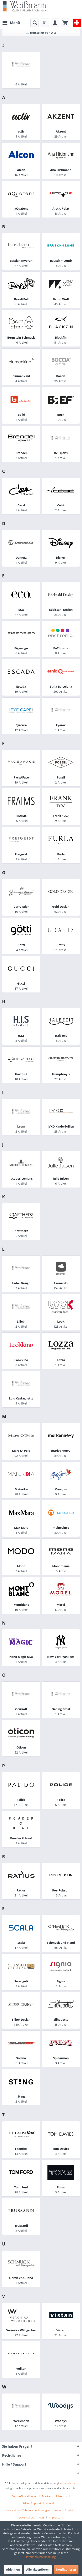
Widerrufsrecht (64, 2510)
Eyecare (21, 725)
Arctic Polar (60, 208)
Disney (61, 558)
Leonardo (61, 1283)
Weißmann (21, 2421)
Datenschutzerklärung (41, 2557)
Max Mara (21, 1528)
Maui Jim (61, 1489)
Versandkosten (68, 2483)
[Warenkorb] (65, 23)
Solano (21, 2058)
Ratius (21, 1890)
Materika (21, 1489)
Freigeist (21, 854)
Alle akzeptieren (38, 2569)
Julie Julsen (61, 1178)
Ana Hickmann (60, 170)
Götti (21, 945)
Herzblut (21, 1074)
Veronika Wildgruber (21, 2330)
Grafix (60, 945)
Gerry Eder (21, 907)
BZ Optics (61, 453)
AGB (41, 2517)
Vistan (60, 2330)
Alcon (21, 170)
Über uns (61, 2496)
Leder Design (21, 1283)
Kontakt (51, 2503)
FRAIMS (21, 816)
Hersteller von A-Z (41, 33)
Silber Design (21, 2019)
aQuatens (21, 208)
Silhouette (60, 2019)
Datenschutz (27, 2517)
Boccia (60, 376)
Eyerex (61, 725)
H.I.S (21, 1036)
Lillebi (21, 1321)
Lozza (61, 1360)
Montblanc (21, 1605)
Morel (61, 1605)
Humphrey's (61, 1074)
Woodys (61, 2421)
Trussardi (21, 2226)
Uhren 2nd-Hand (21, 2278)
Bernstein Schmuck (21, 337)
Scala (21, 1943)
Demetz (21, 558)
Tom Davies (60, 2149)
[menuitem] (11, 23)
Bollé (21, 415)
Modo (21, 1566)
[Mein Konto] (55, 23)
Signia (61, 1981)
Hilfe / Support (32, 2503)
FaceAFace (21, 777)
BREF (60, 415)
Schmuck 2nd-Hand (61, 1943)
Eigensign (21, 648)
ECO (21, 610)
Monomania (61, 1566)
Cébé (60, 505)
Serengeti (21, 1981)
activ (21, 131)
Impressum (56, 2517)
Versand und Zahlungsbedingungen (28, 2510)
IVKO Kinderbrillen (61, 1126)
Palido (21, 1800)
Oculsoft (21, 1709)
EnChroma (60, 648)
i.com (21, 1126)
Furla (61, 854)
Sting (21, 2096)
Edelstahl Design (61, 610)
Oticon (21, 1747)
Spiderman (61, 2058)
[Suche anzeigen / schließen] (34, 23)
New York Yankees (60, 1657)
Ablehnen (13, 2569)
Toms (61, 2187)
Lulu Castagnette (21, 1398)
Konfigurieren (66, 2569)
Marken (47, 2496)
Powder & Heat (21, 1838)
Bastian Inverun (21, 261)
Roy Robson (60, 1890)
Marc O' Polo (21, 1451)
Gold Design (60, 907)
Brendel (21, 453)
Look (61, 1321)
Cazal (21, 505)
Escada (21, 686)
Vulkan (21, 2369)
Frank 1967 (61, 816)
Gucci (21, 983)
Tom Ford (21, 2187)
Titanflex (21, 2149)
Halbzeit (61, 1036)
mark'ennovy (60, 1451)
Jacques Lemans (21, 1178)
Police (61, 1800)
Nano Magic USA (21, 1657)
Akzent (61, 131)
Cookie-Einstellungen (24, 2496)
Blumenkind (21, 376)
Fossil (61, 777)
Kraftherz (21, 1231)
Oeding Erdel (61, 1709)
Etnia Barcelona (61, 686)
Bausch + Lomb (61, 261)
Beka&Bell (21, 299)
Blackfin (61, 337)
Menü (11, 22)
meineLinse (61, 1528)
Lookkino (21, 1360)
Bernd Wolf (61, 299)
